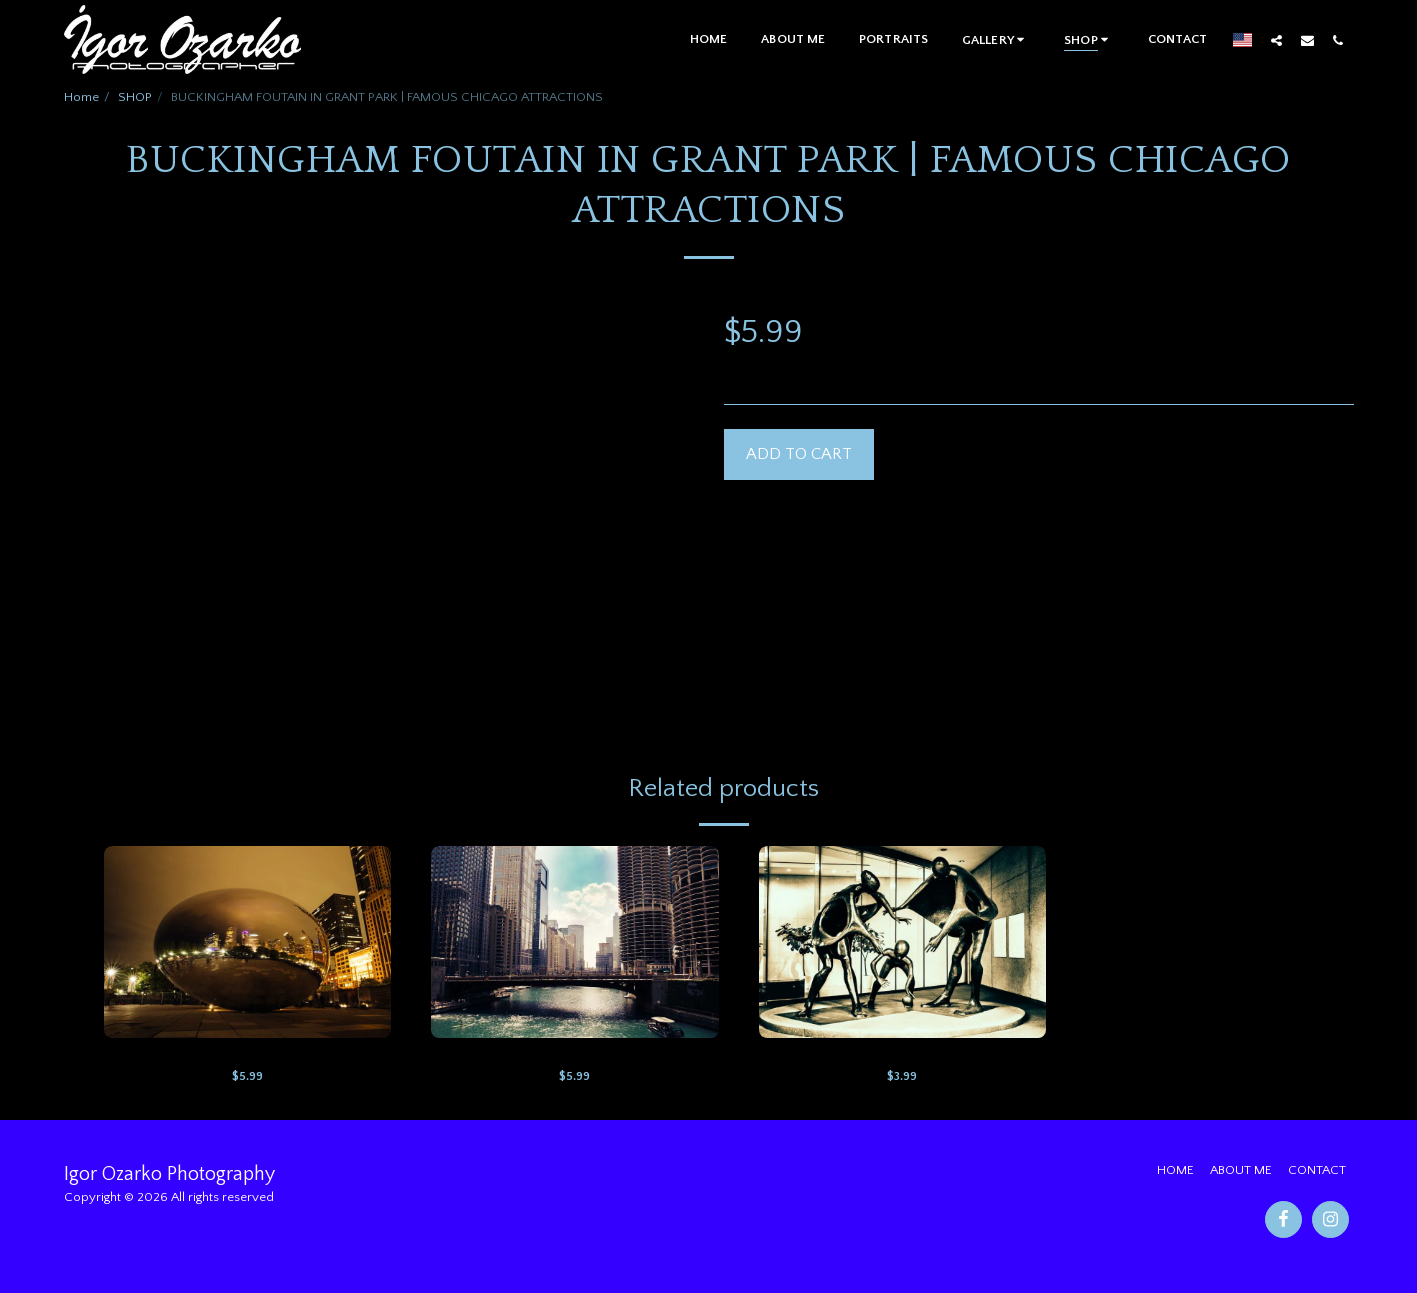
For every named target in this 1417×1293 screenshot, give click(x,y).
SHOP (135, 97)
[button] (996, 39)
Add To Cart (799, 454)
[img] (248, 942)
